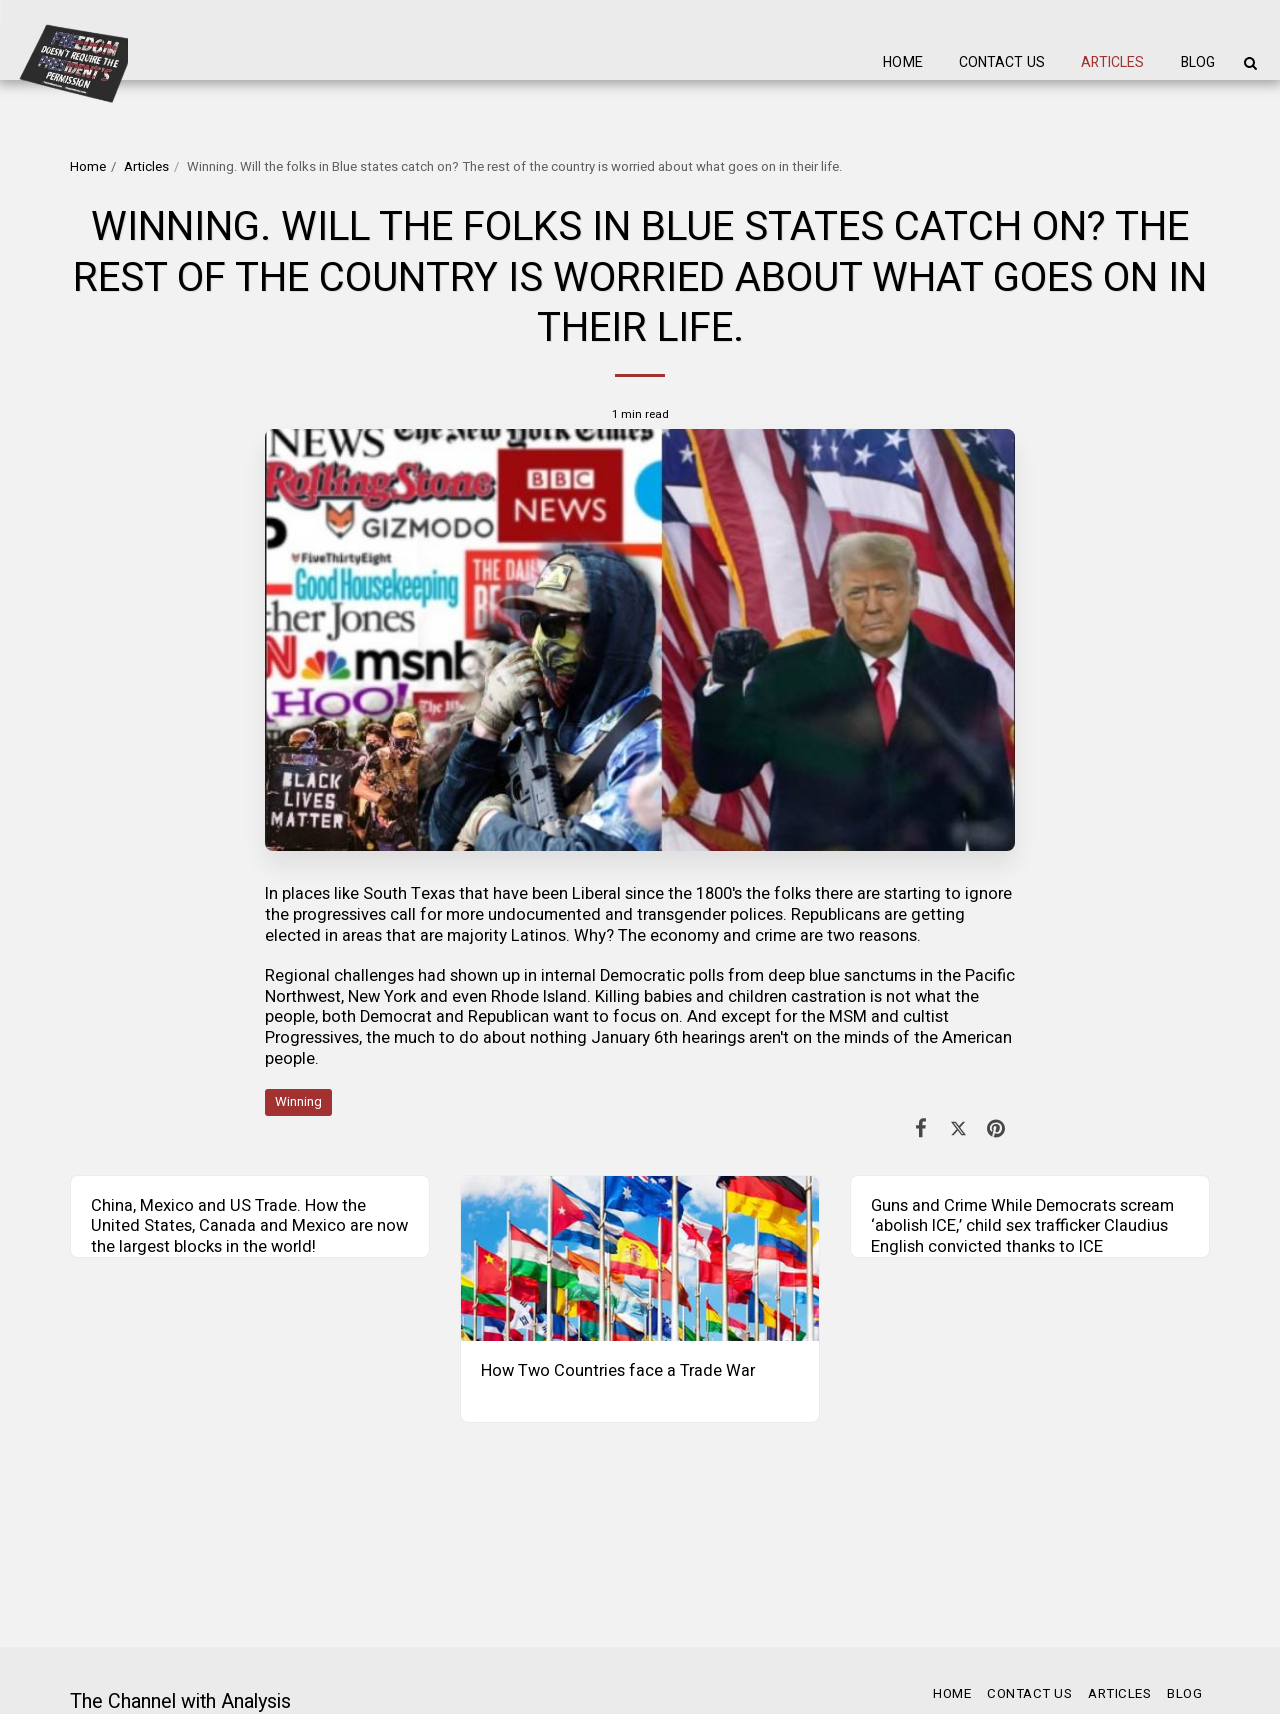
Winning (298, 1102)
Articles (146, 167)
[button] (1250, 63)
